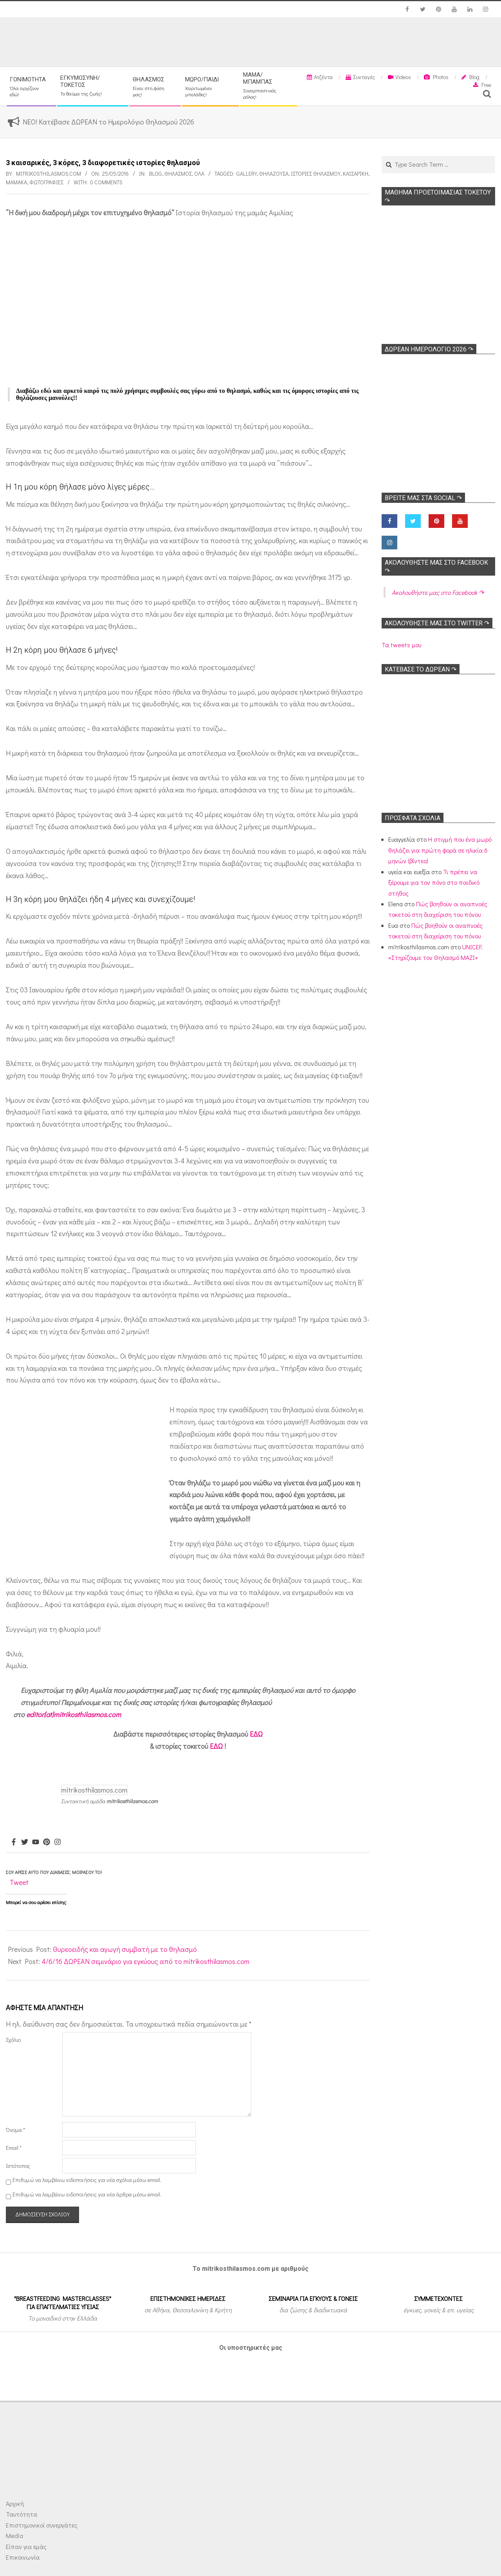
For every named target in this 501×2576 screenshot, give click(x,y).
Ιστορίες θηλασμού (316, 173)
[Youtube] (35, 1842)
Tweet (19, 1882)
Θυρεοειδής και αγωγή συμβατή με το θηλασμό (125, 1949)
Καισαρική (355, 173)
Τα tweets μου (401, 645)
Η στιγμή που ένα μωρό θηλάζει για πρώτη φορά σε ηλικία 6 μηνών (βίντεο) (440, 850)
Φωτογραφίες (46, 182)
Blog (155, 173)
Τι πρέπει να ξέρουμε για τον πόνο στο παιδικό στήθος (433, 882)
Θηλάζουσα (273, 173)
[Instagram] (57, 1842)
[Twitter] (24, 1842)
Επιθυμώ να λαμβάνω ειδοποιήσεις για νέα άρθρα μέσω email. (87, 2194)
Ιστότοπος (18, 2165)
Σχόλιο (13, 2039)
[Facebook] (13, 1842)
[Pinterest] (46, 1842)
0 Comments (106, 182)
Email (14, 2147)
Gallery (246, 173)
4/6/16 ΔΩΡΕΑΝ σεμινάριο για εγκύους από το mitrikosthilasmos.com (145, 1961)
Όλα (199, 173)
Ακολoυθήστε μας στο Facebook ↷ (438, 592)
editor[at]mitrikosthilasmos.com (73, 1714)
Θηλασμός (178, 173)
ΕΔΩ (256, 1734)
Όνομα (15, 2129)
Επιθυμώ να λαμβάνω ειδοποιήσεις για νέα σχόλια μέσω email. (87, 2180)
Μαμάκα (16, 182)
